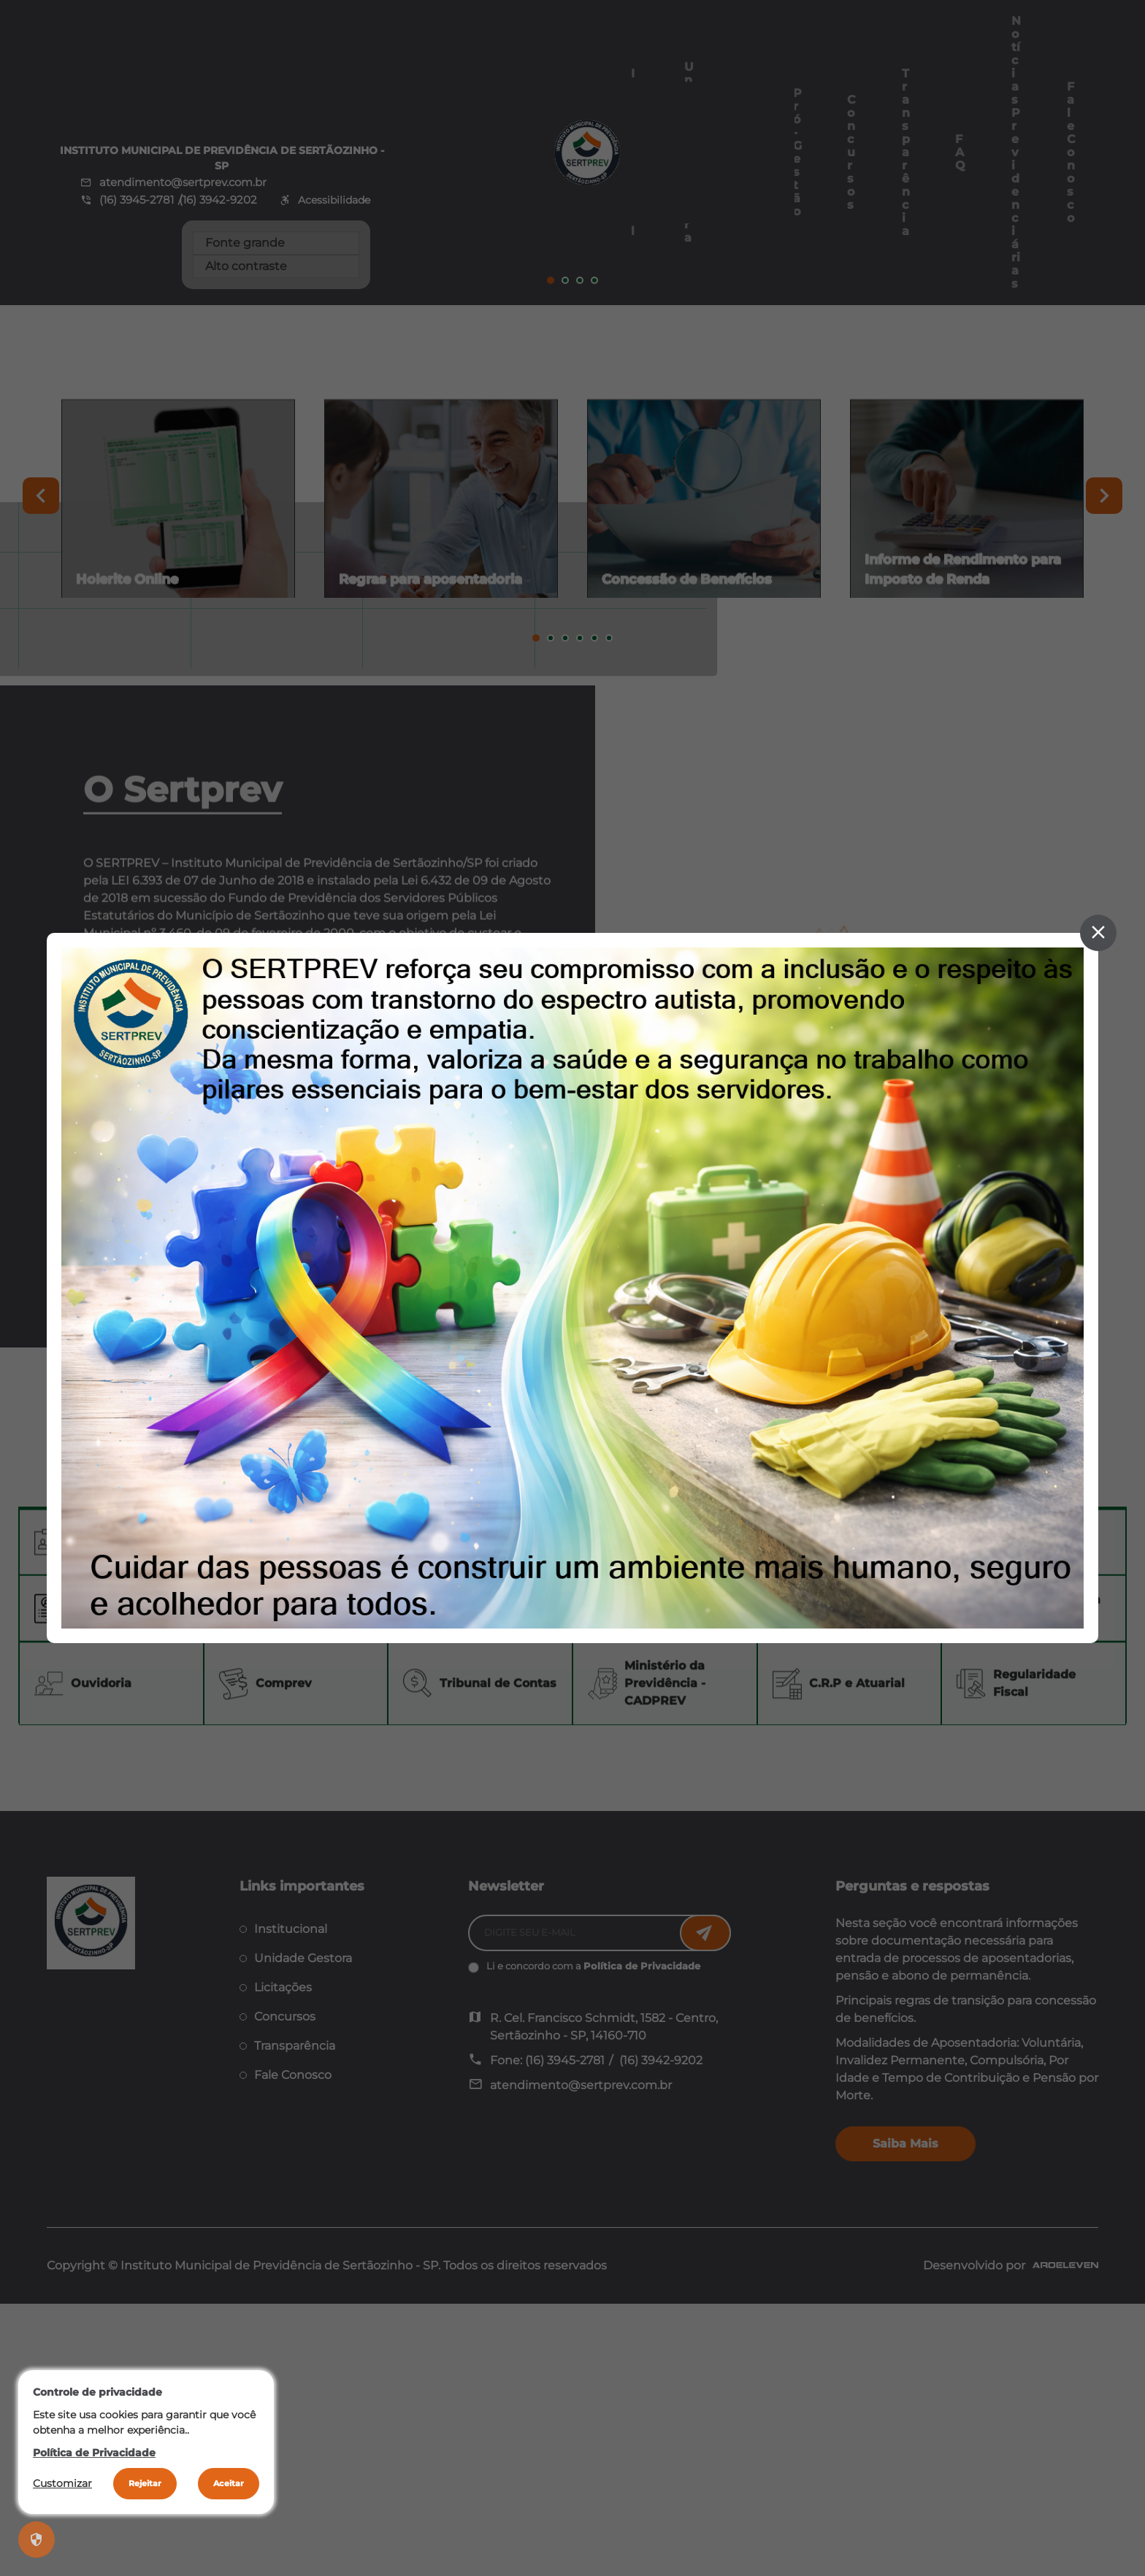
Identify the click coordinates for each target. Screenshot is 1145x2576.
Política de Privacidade (94, 2452)
